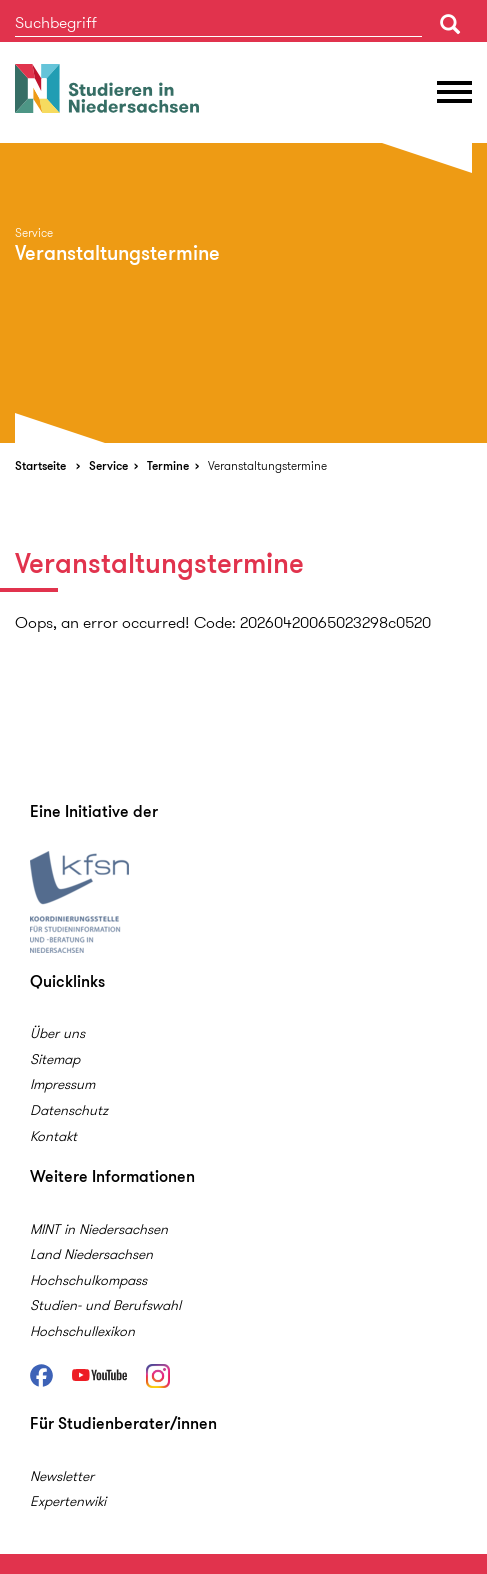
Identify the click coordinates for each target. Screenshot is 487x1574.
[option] (243, 293)
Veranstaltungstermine (267, 465)
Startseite (40, 465)
